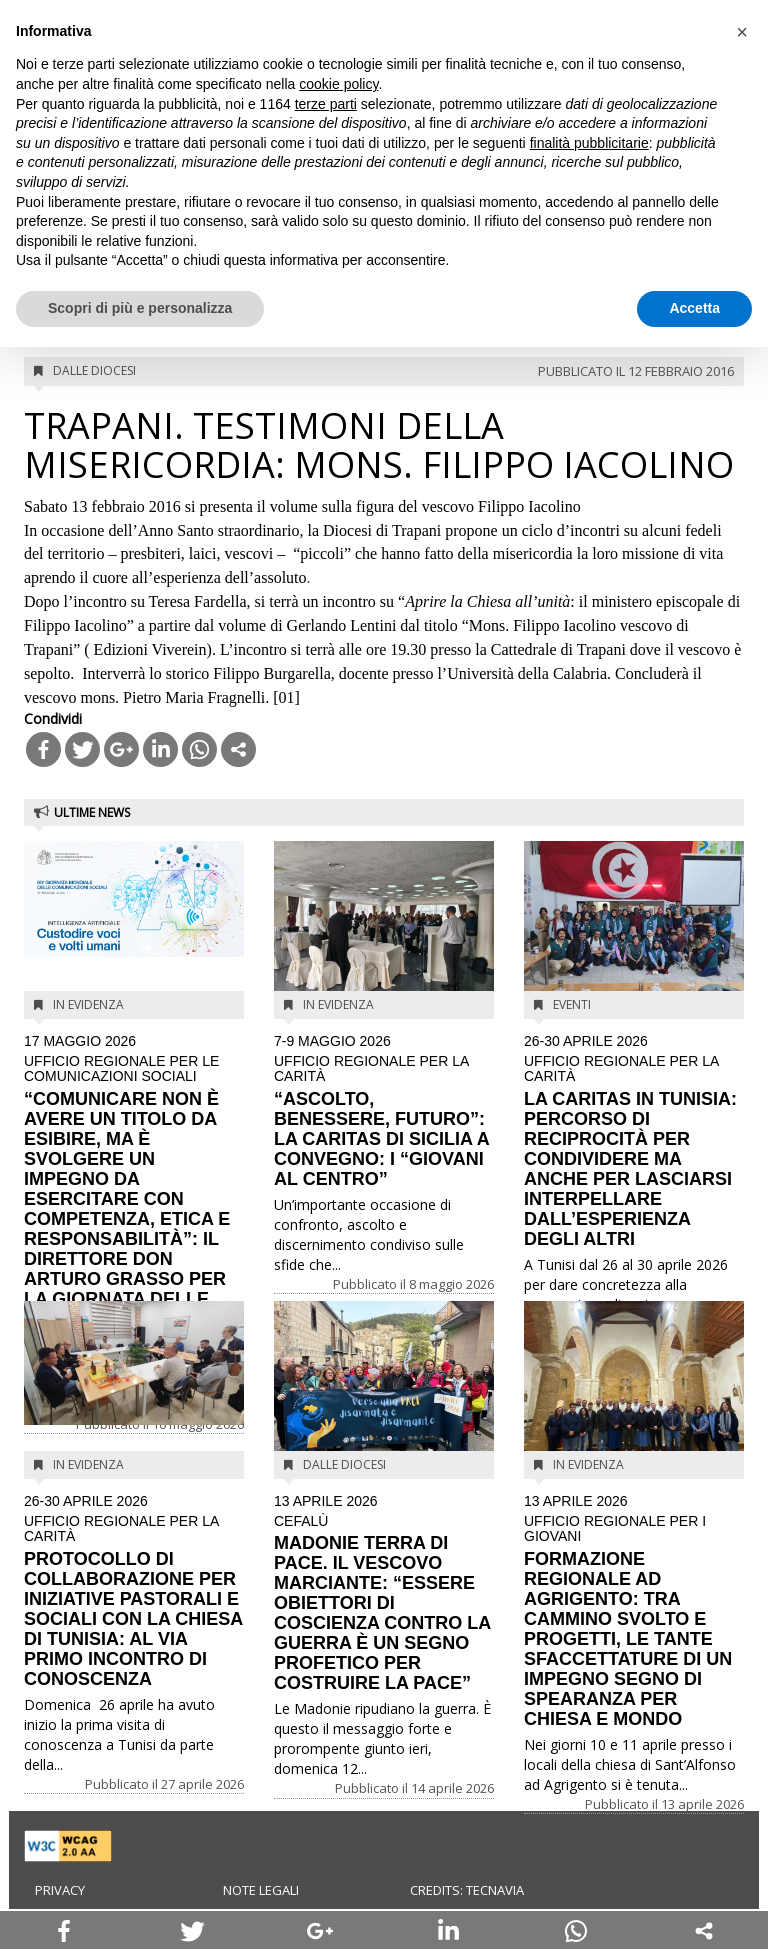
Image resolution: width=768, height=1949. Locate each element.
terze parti (326, 104)
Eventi (572, 1004)
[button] (742, 32)
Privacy (60, 1890)
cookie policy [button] (338, 84)
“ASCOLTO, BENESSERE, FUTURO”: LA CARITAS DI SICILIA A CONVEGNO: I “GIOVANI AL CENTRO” (384, 1111)
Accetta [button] (694, 308)
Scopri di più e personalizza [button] (140, 308)
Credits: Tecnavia (467, 1890)
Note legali (261, 1890)
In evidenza (88, 1004)
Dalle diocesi (94, 370)
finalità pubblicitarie (589, 143)
